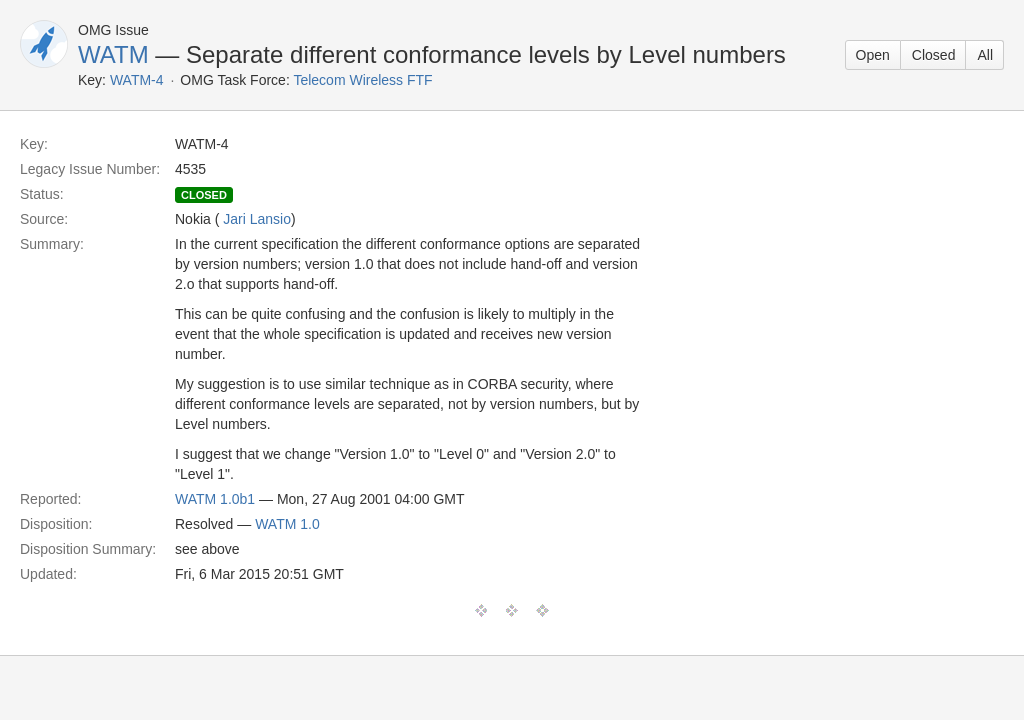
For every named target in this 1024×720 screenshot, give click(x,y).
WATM (113, 54)
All (985, 55)
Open (873, 55)
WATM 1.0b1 (215, 499)
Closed (934, 55)
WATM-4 (137, 80)
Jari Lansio (257, 219)
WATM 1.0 (287, 524)
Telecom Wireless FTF (362, 80)
